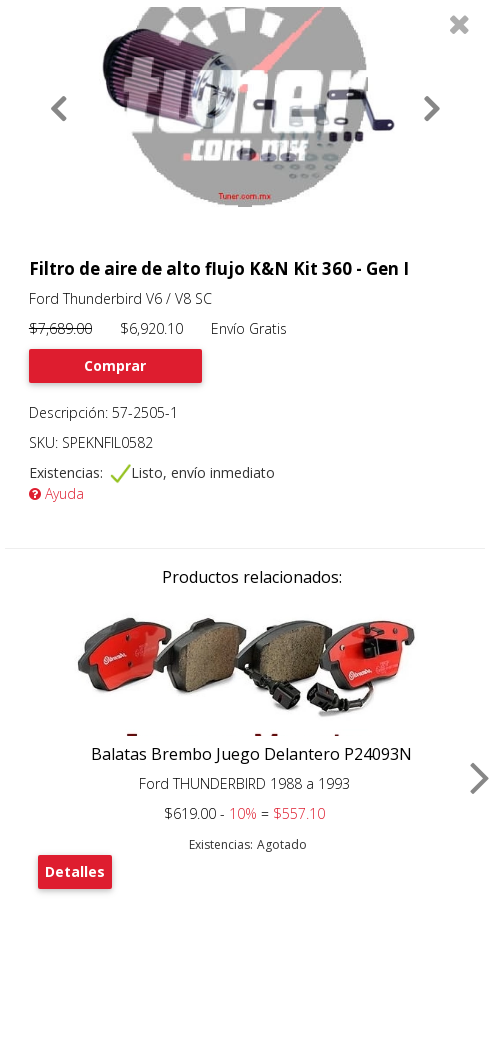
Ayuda (56, 493)
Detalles (75, 871)
